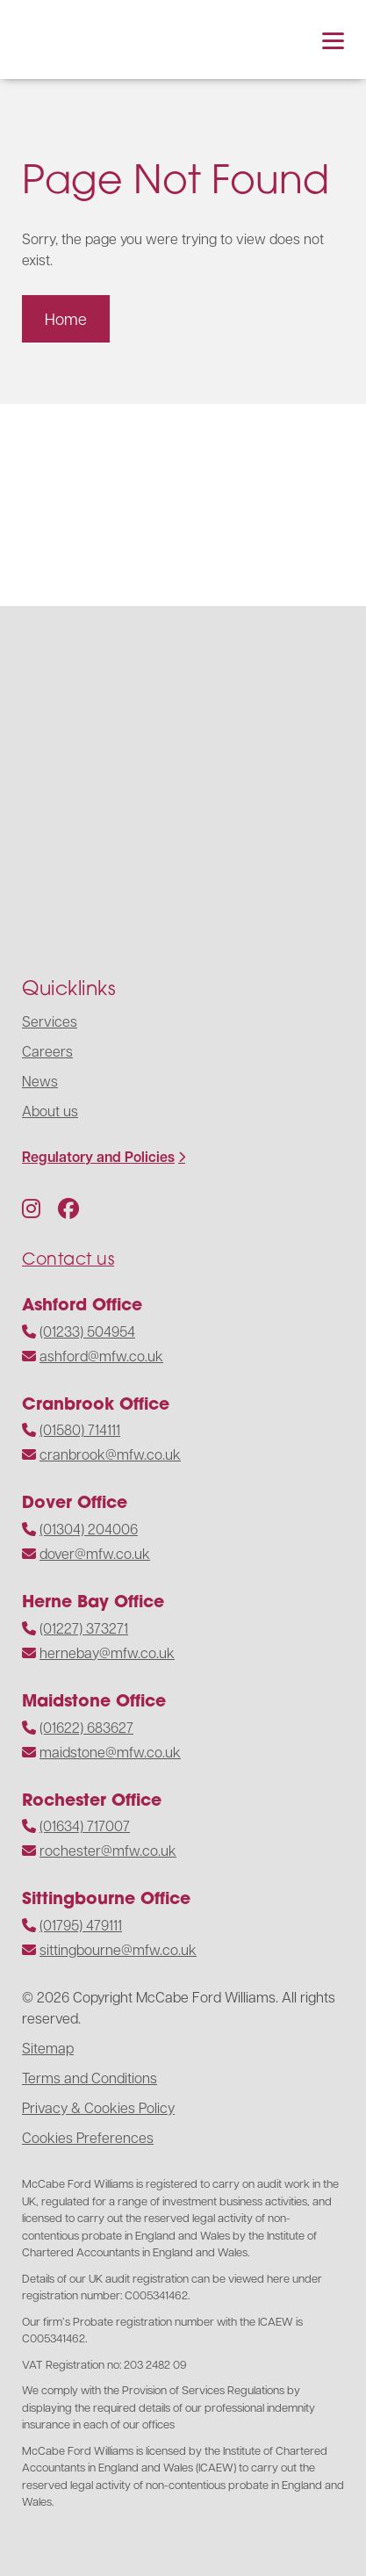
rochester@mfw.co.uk (107, 1850)
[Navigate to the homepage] (66, 39)
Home (66, 318)
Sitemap (48, 2047)
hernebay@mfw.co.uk (107, 1652)
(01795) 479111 (80, 1925)
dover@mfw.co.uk (94, 1553)
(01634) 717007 (84, 1825)
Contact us (68, 1258)
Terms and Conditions (89, 2077)
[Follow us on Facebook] (68, 1208)
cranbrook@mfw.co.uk (110, 1454)
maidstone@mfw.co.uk (110, 1752)
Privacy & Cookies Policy (98, 2107)
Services (49, 1021)
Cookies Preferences (88, 2137)
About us (50, 1110)
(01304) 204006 (88, 1528)
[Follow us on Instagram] (31, 1208)
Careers (47, 1051)
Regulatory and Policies (98, 1156)
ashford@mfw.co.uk (101, 1355)
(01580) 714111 (79, 1429)
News (40, 1081)
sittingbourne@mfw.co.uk (118, 1949)
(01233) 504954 (87, 1331)
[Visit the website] (79, 505)
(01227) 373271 (83, 1628)
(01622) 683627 (86, 1727)
